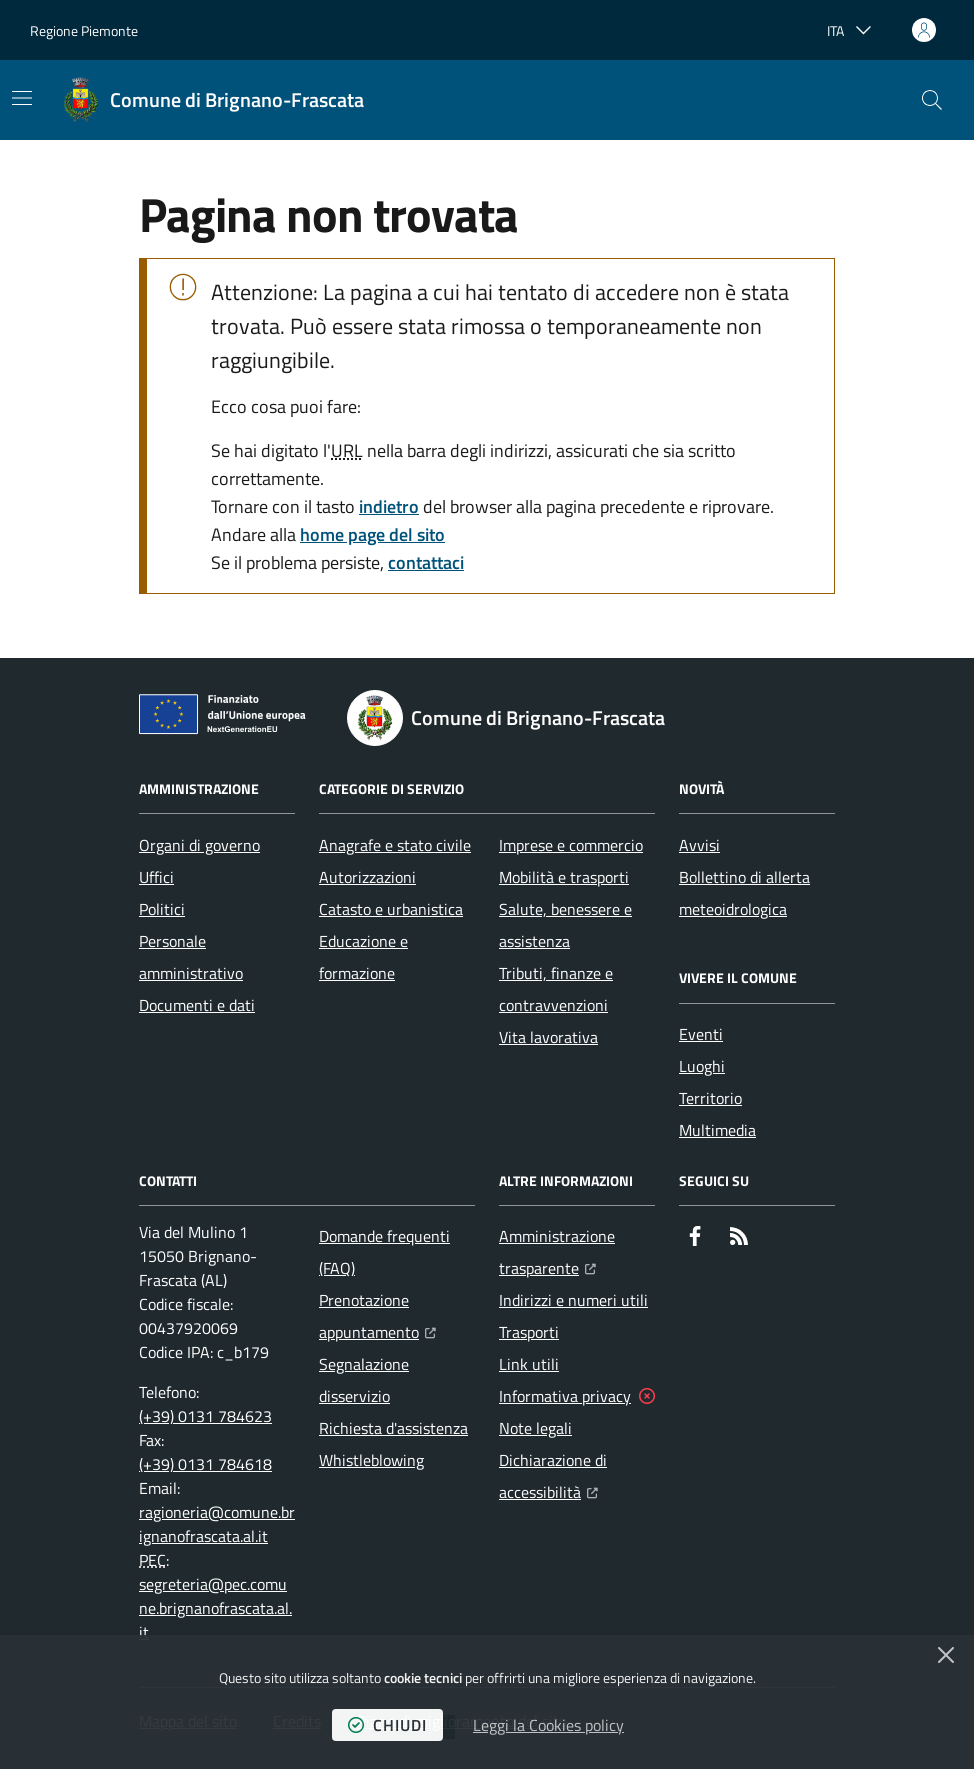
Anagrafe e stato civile (395, 845)
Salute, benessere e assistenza (565, 925)
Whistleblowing (371, 1460)
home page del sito (372, 534)
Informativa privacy (565, 1396)
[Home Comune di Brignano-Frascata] (213, 100)
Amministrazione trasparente (577, 1252)
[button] (932, 100)
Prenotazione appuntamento (397, 1316)
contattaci (426, 562)
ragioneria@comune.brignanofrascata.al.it (217, 1524)
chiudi (387, 1725)
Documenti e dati (197, 1005)
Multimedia (717, 1130)
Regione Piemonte (84, 30)
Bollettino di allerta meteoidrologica (744, 893)
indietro (389, 506)
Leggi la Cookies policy (548, 1725)
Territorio (710, 1098)
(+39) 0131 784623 (205, 1416)
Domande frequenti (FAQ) (384, 1252)
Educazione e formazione (363, 957)
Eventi (701, 1034)
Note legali (535, 1428)
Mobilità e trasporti (564, 877)
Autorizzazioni (367, 877)
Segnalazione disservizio (364, 1380)
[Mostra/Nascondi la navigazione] (22, 98)
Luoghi (702, 1066)
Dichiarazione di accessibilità (577, 1476)
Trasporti (529, 1332)
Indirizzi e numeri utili (573, 1300)
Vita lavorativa (548, 1037)
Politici (162, 909)
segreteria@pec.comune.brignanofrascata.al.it (215, 1608)
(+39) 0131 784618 (205, 1464)
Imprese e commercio (571, 845)
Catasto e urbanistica (391, 909)
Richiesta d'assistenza (393, 1428)
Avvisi (699, 845)
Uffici (156, 877)
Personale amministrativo (191, 957)
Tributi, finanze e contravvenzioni (556, 989)
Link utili (529, 1364)
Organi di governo (199, 845)
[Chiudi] (946, 1655)
